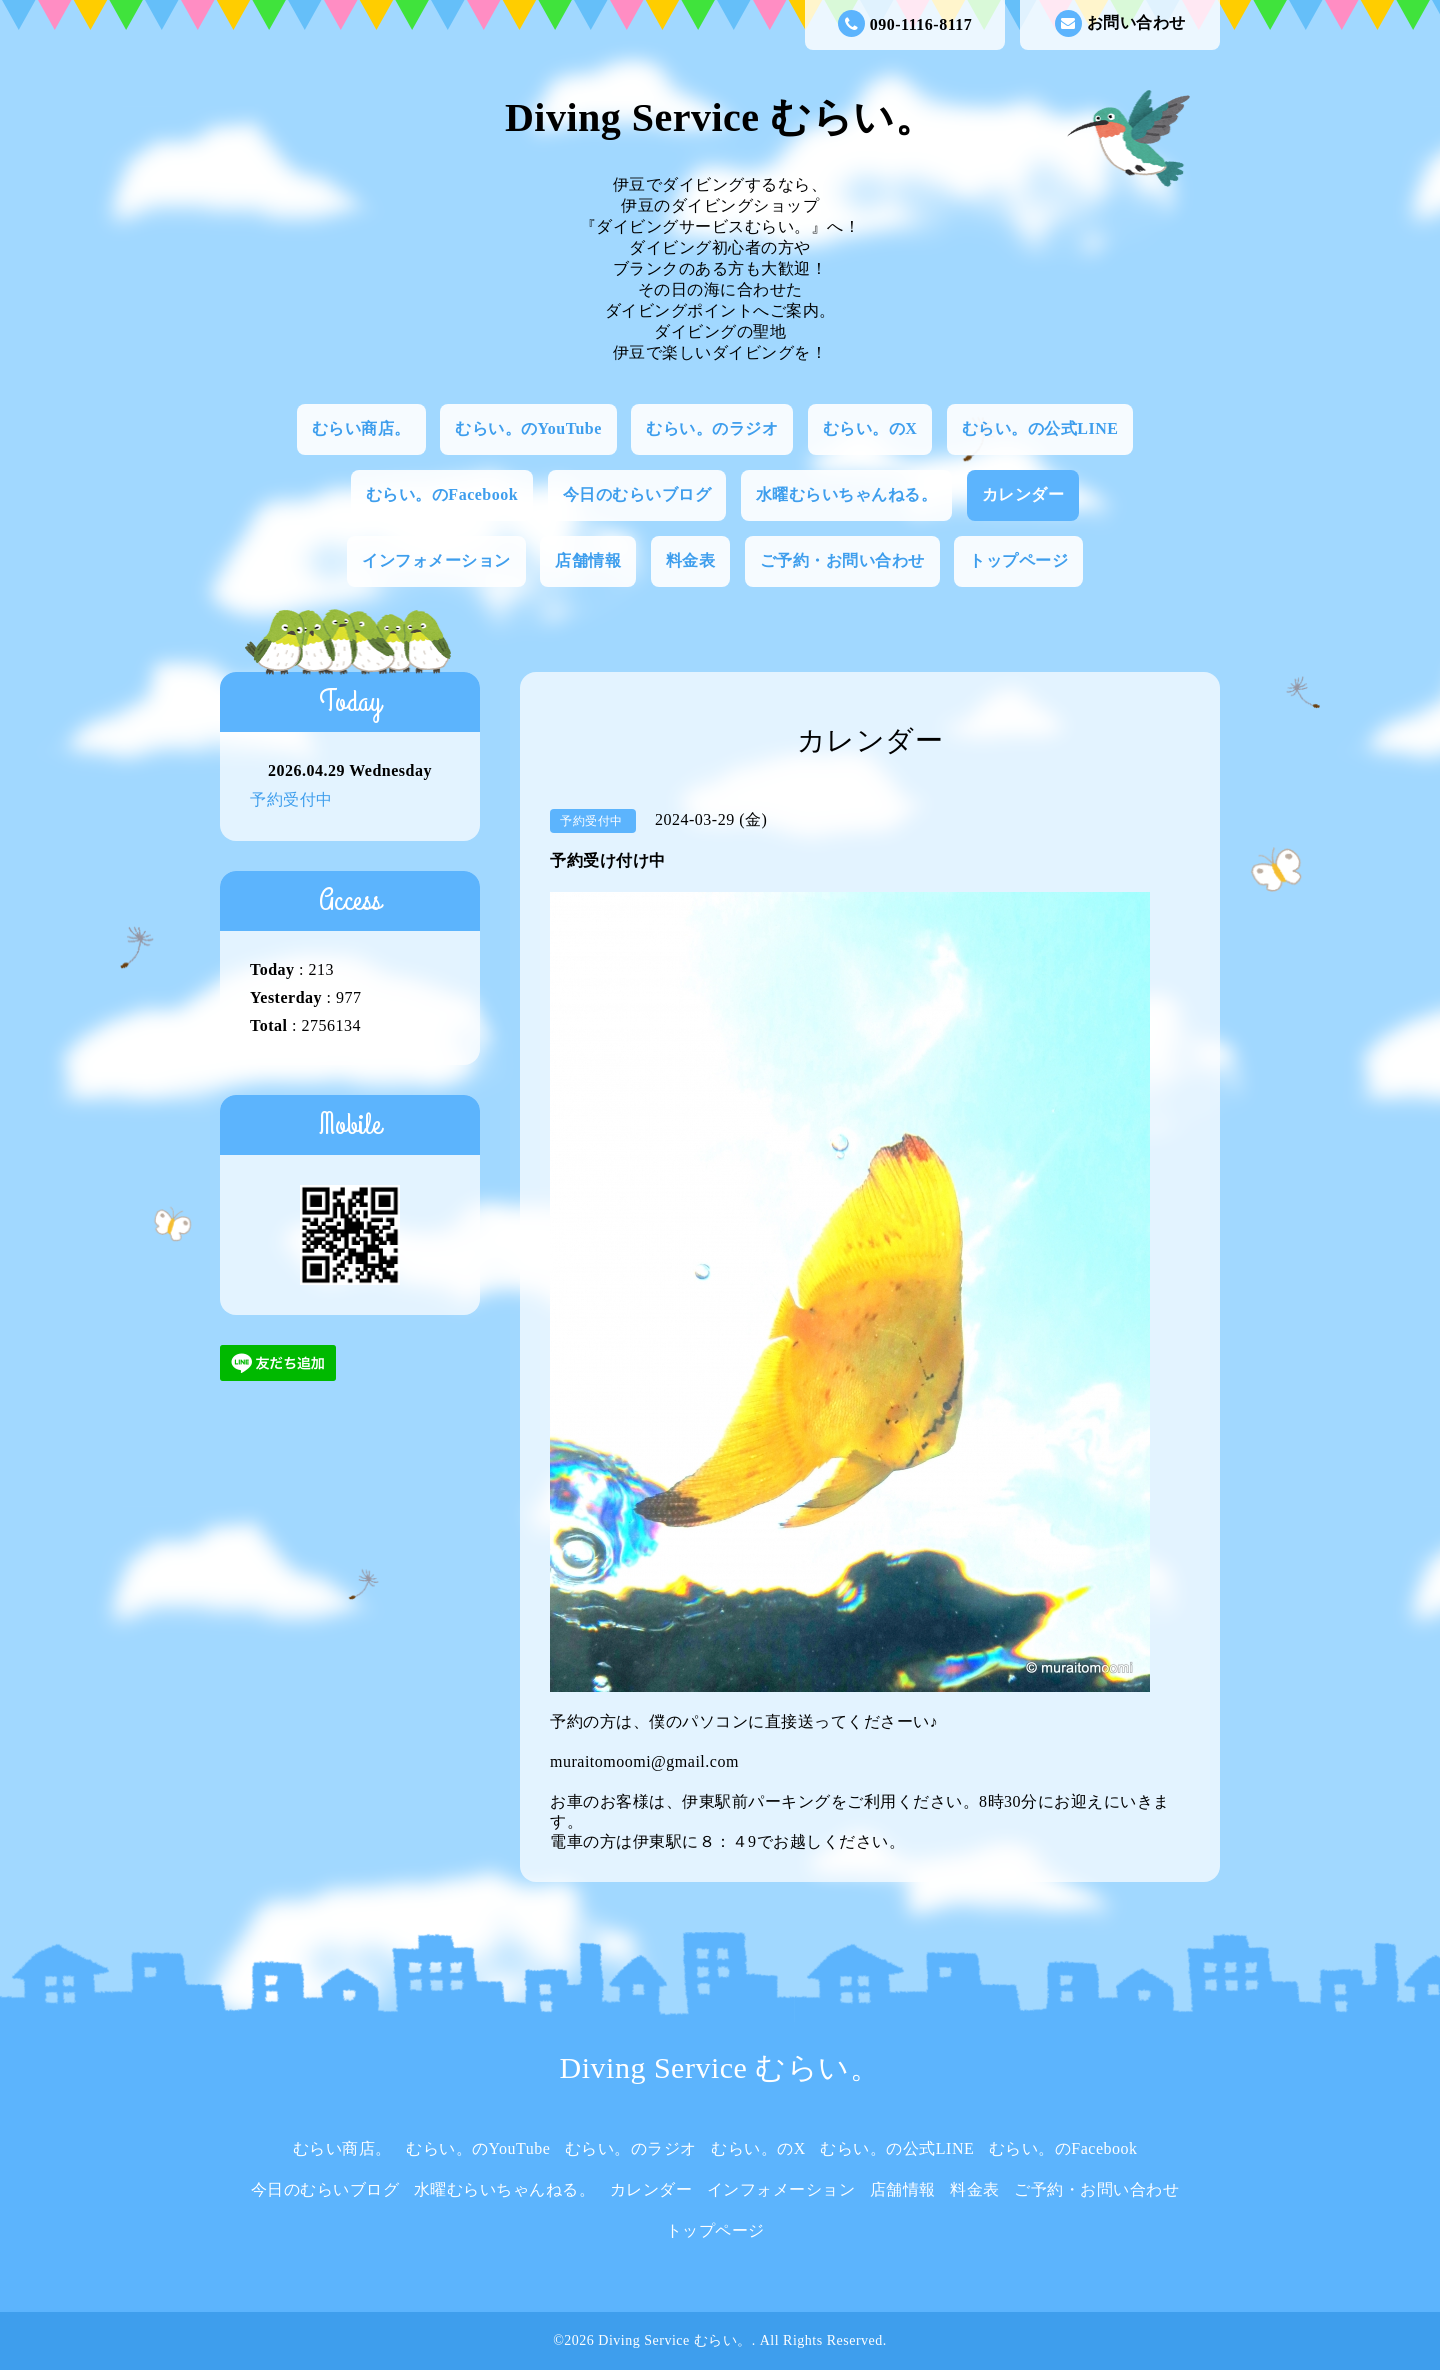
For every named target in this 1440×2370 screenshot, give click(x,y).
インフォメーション (436, 560)
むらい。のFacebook (442, 494)
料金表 (691, 560)
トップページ (1018, 560)
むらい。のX (870, 428)
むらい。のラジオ (712, 428)
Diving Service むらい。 (720, 117)
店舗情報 (588, 560)
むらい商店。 (361, 428)
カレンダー (1023, 494)
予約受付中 (291, 799)
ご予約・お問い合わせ (842, 560)
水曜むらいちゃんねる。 (847, 494)
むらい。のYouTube (528, 428)
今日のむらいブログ (637, 494)
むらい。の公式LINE (1040, 428)
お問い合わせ (1120, 23)
